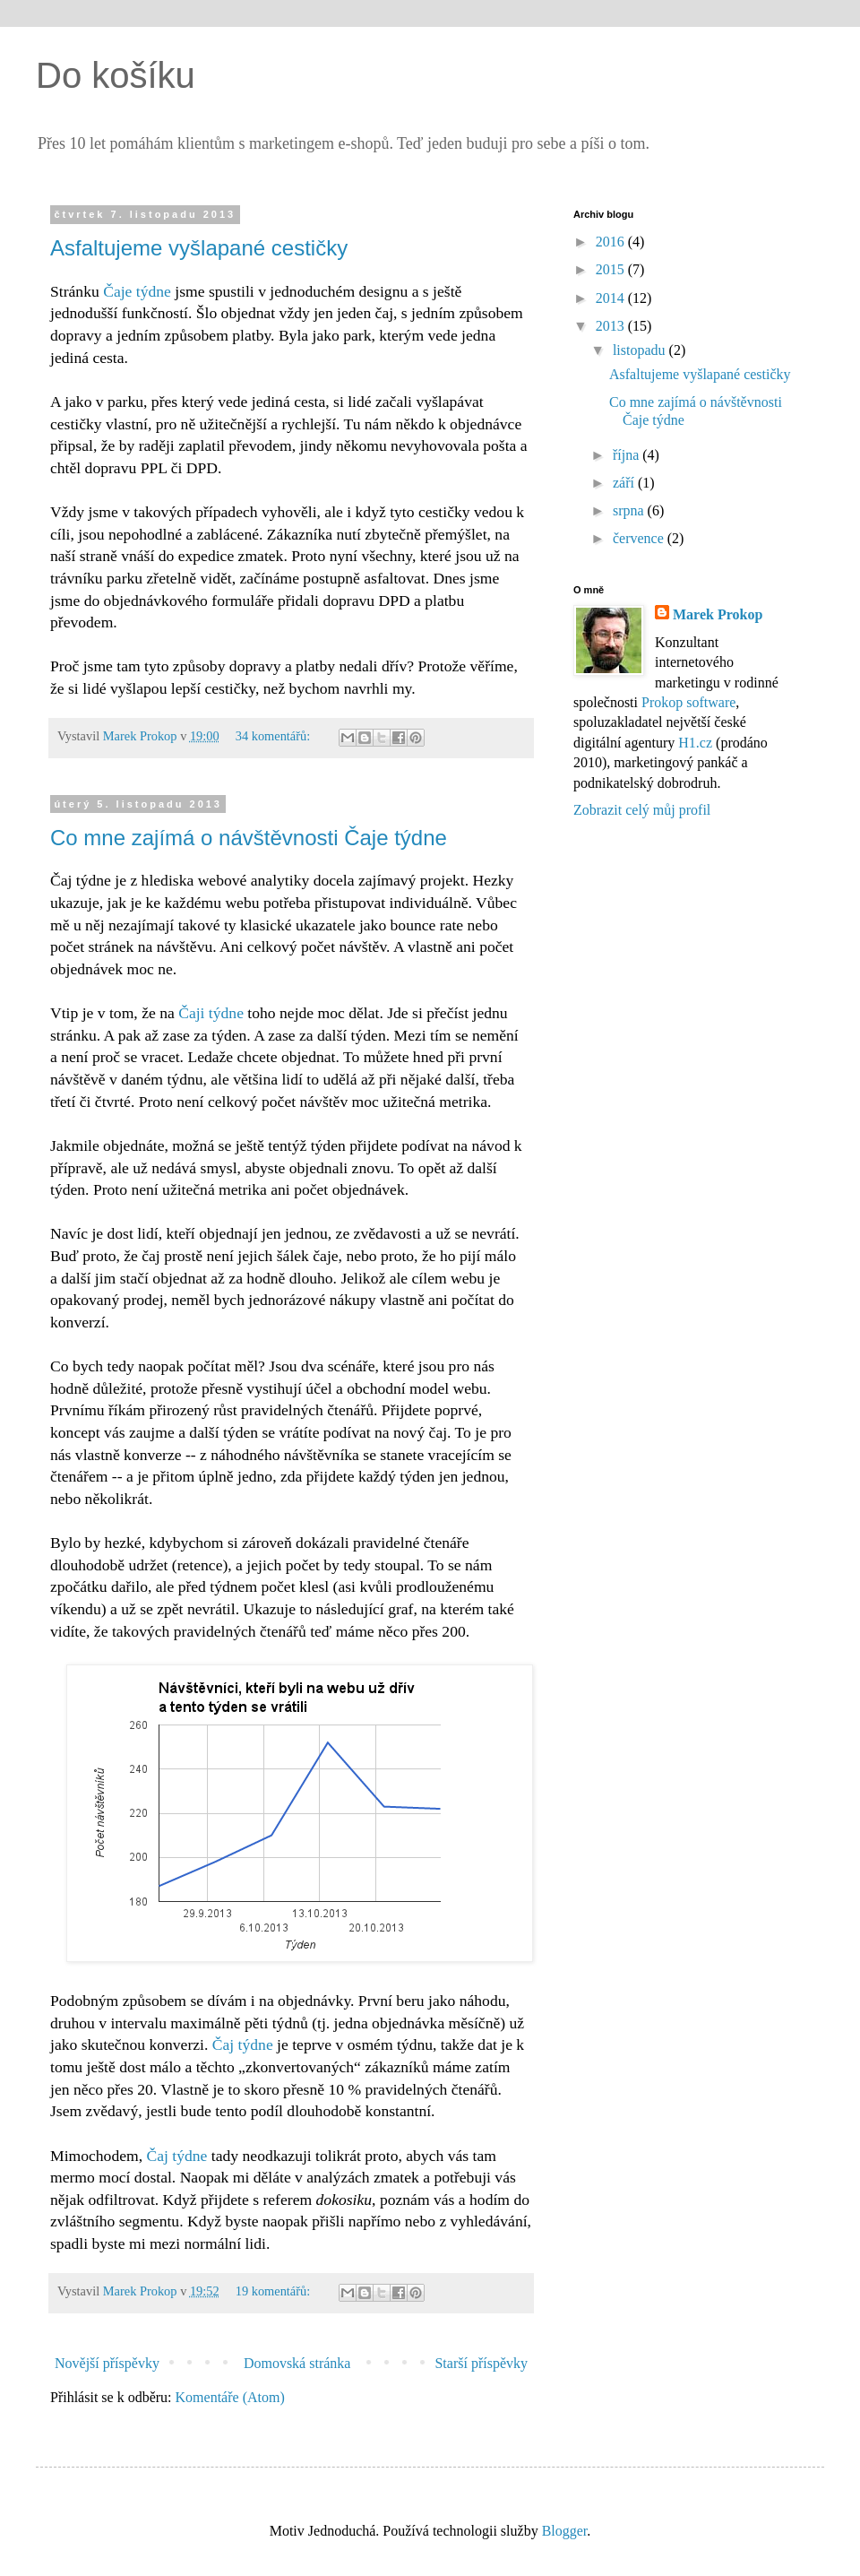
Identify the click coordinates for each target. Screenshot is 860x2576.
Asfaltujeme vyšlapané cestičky (199, 248)
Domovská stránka (297, 2363)
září (625, 482)
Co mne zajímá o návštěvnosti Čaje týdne (248, 838)
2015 (612, 269)
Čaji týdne (211, 1013)
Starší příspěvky (481, 2363)
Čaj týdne (242, 2044)
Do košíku (115, 75)
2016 (612, 241)
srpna (630, 510)
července (640, 538)
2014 (612, 298)
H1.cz (695, 742)
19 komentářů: (275, 2291)
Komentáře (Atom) (230, 2397)
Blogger (565, 2530)
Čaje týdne (137, 291)
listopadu (641, 350)
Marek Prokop (717, 614)
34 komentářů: (275, 736)
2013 (612, 325)
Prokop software (688, 702)
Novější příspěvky (107, 2363)
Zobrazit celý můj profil (641, 809)
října (627, 454)
